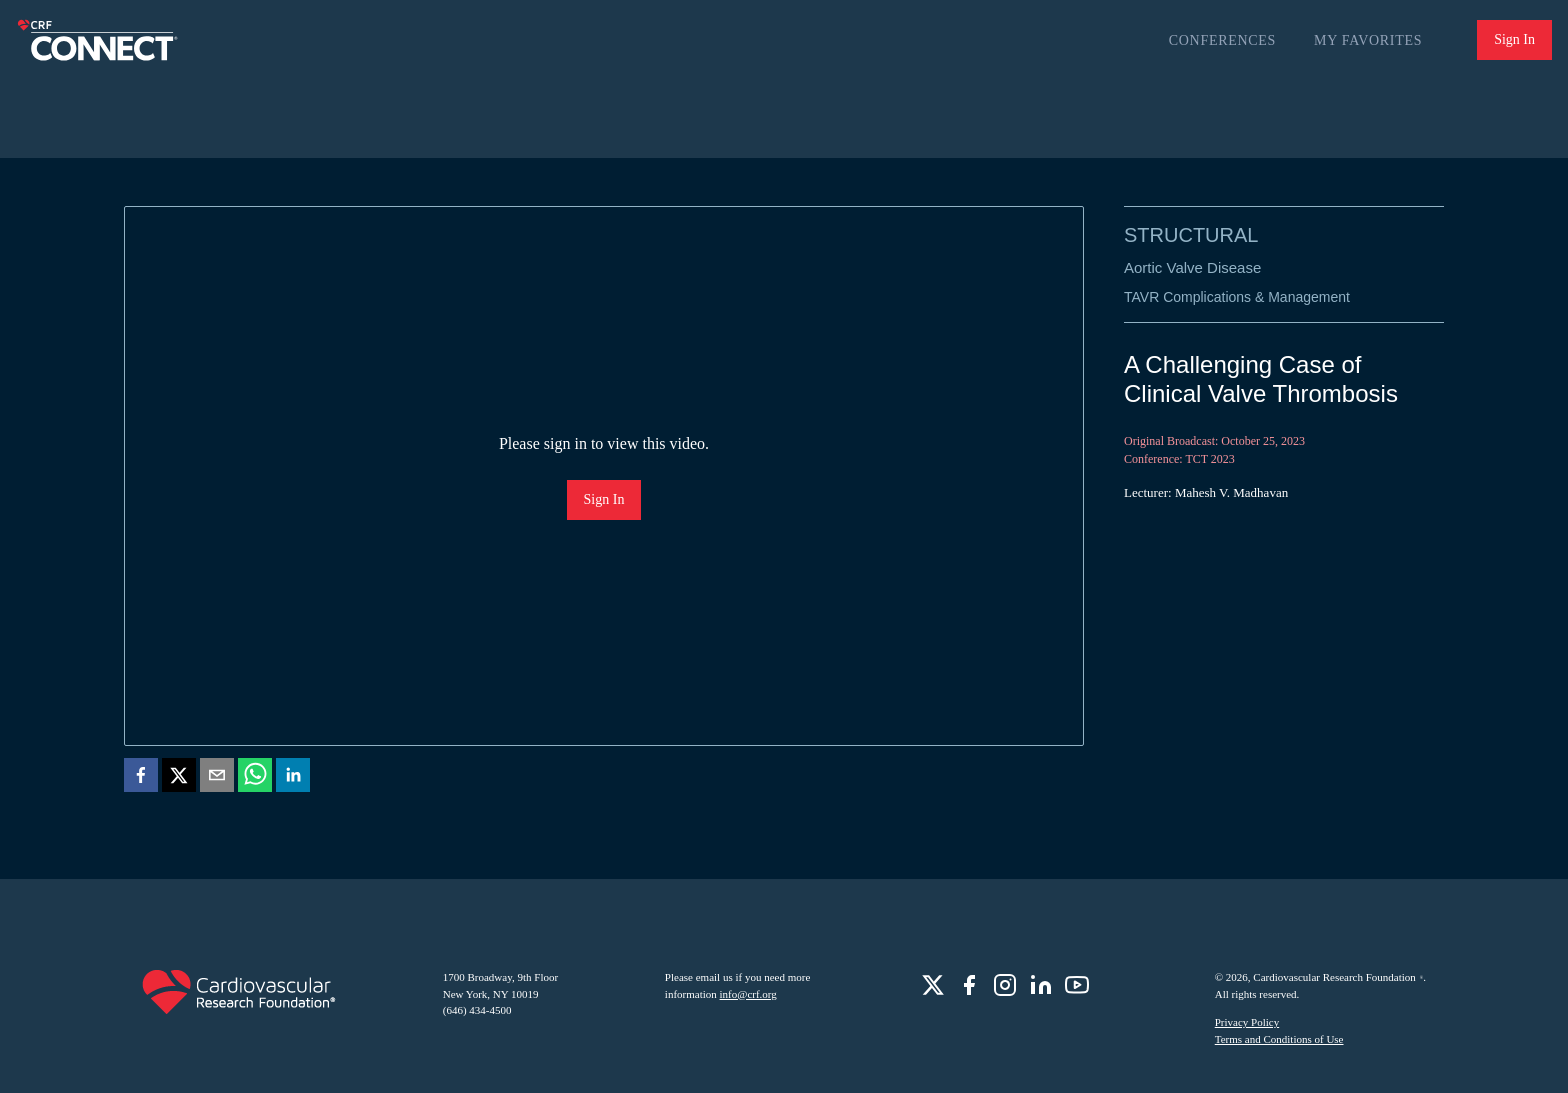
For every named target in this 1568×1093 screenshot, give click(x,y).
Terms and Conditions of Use (1279, 1039)
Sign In (1514, 39)
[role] (933, 985)
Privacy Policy (1247, 1022)
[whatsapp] (255, 778)
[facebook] (141, 778)
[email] (217, 778)
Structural (1191, 235)
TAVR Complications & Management (1237, 297)
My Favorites (1368, 40)
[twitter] (179, 778)
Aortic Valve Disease (1192, 267)
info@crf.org (748, 994)
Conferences (1222, 40)
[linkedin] (293, 778)
